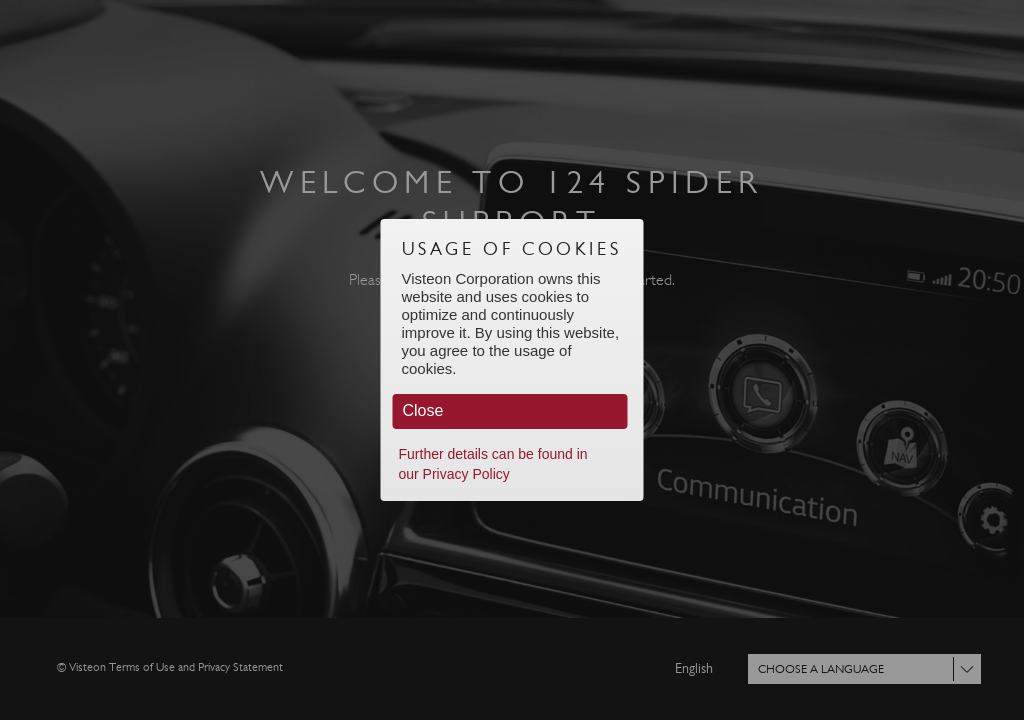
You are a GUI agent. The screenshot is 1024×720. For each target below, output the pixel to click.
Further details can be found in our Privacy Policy (493, 464)
